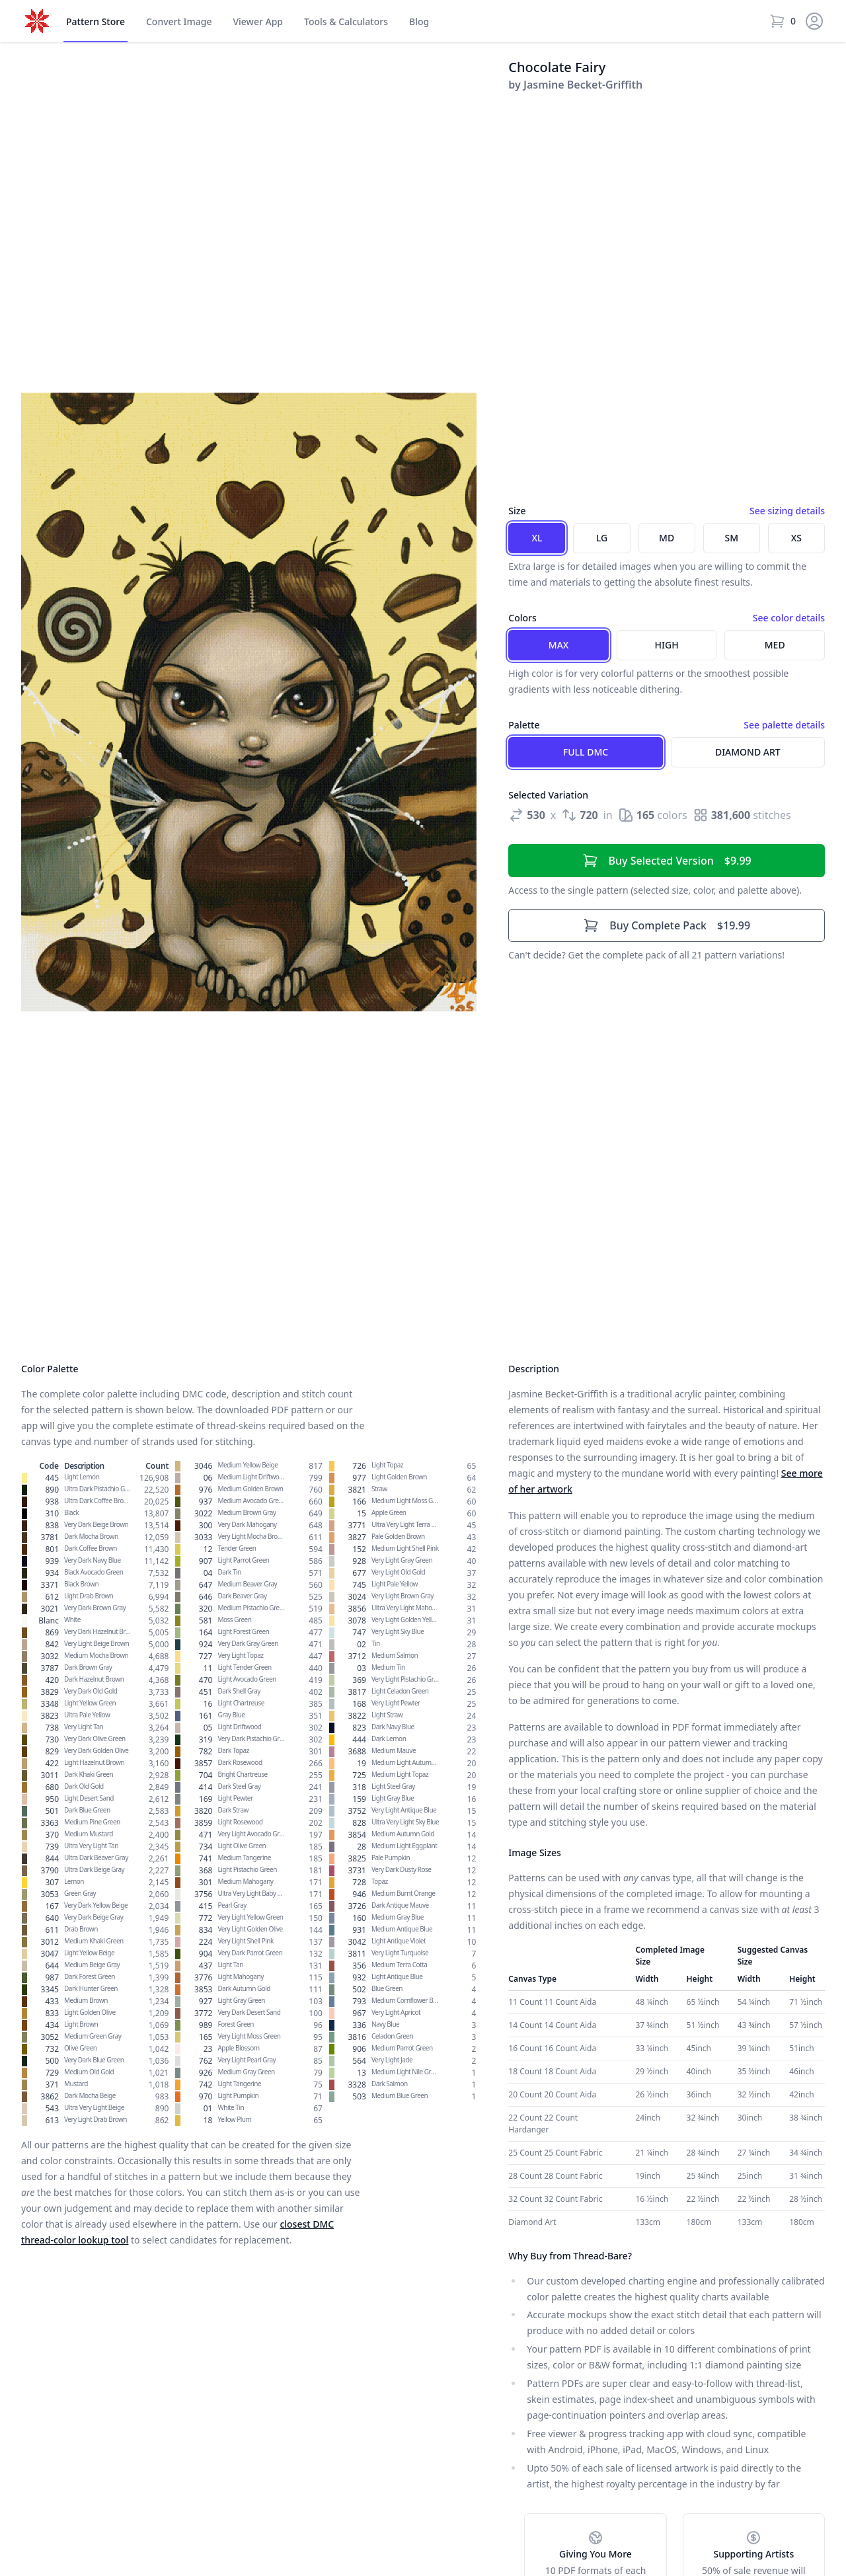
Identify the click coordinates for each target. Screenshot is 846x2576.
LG (601, 537)
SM (732, 537)
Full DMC (585, 752)
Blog (419, 21)
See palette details (784, 725)
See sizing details (787, 510)
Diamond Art (748, 752)
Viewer (258, 21)
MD (666, 537)
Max (559, 645)
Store (95, 21)
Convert (179, 21)
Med (775, 645)
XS (796, 537)
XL (536, 537)
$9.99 (666, 861)
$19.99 (666, 925)
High (667, 645)
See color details (789, 617)
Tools (346, 21)
